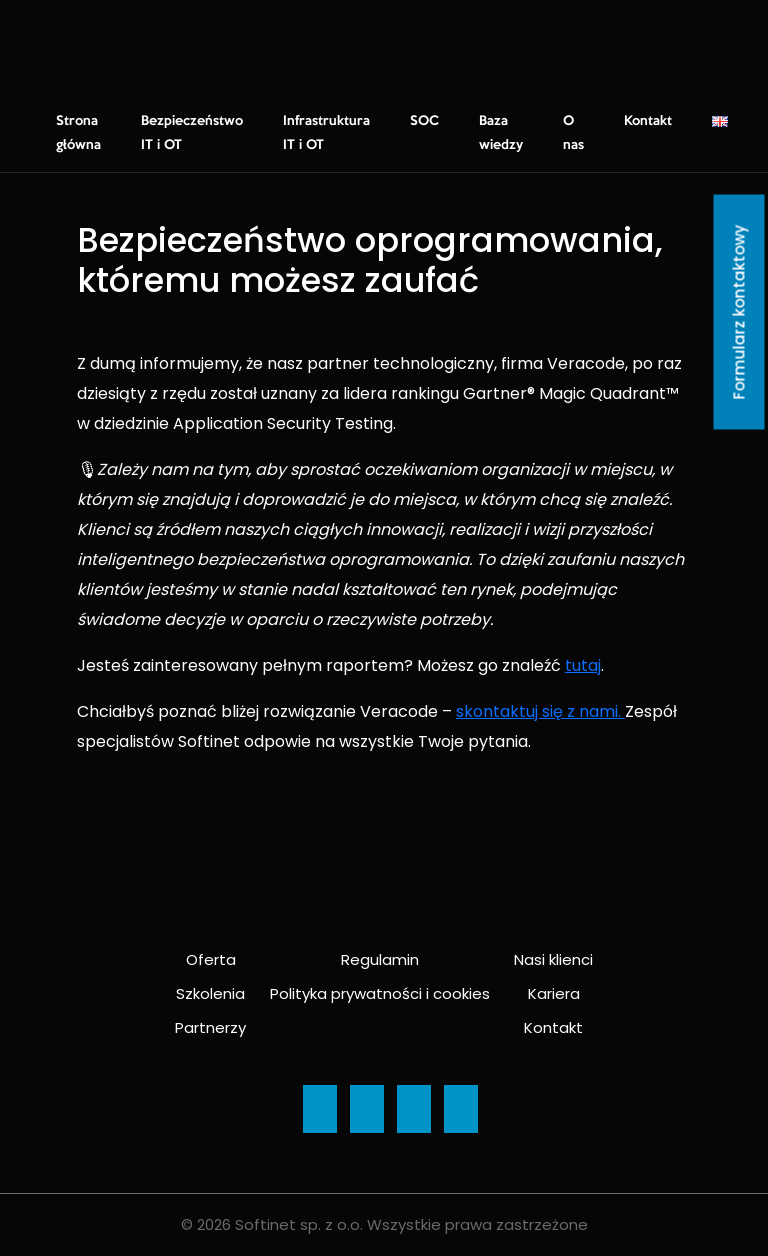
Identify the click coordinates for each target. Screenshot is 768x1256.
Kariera (554, 993)
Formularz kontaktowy (739, 312)
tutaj (583, 665)
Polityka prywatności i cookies (380, 993)
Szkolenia (210, 993)
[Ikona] (320, 1109)
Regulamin (380, 959)
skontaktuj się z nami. (540, 711)
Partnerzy (210, 1027)
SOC (424, 121)
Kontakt (648, 121)
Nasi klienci (553, 959)
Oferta (211, 959)
